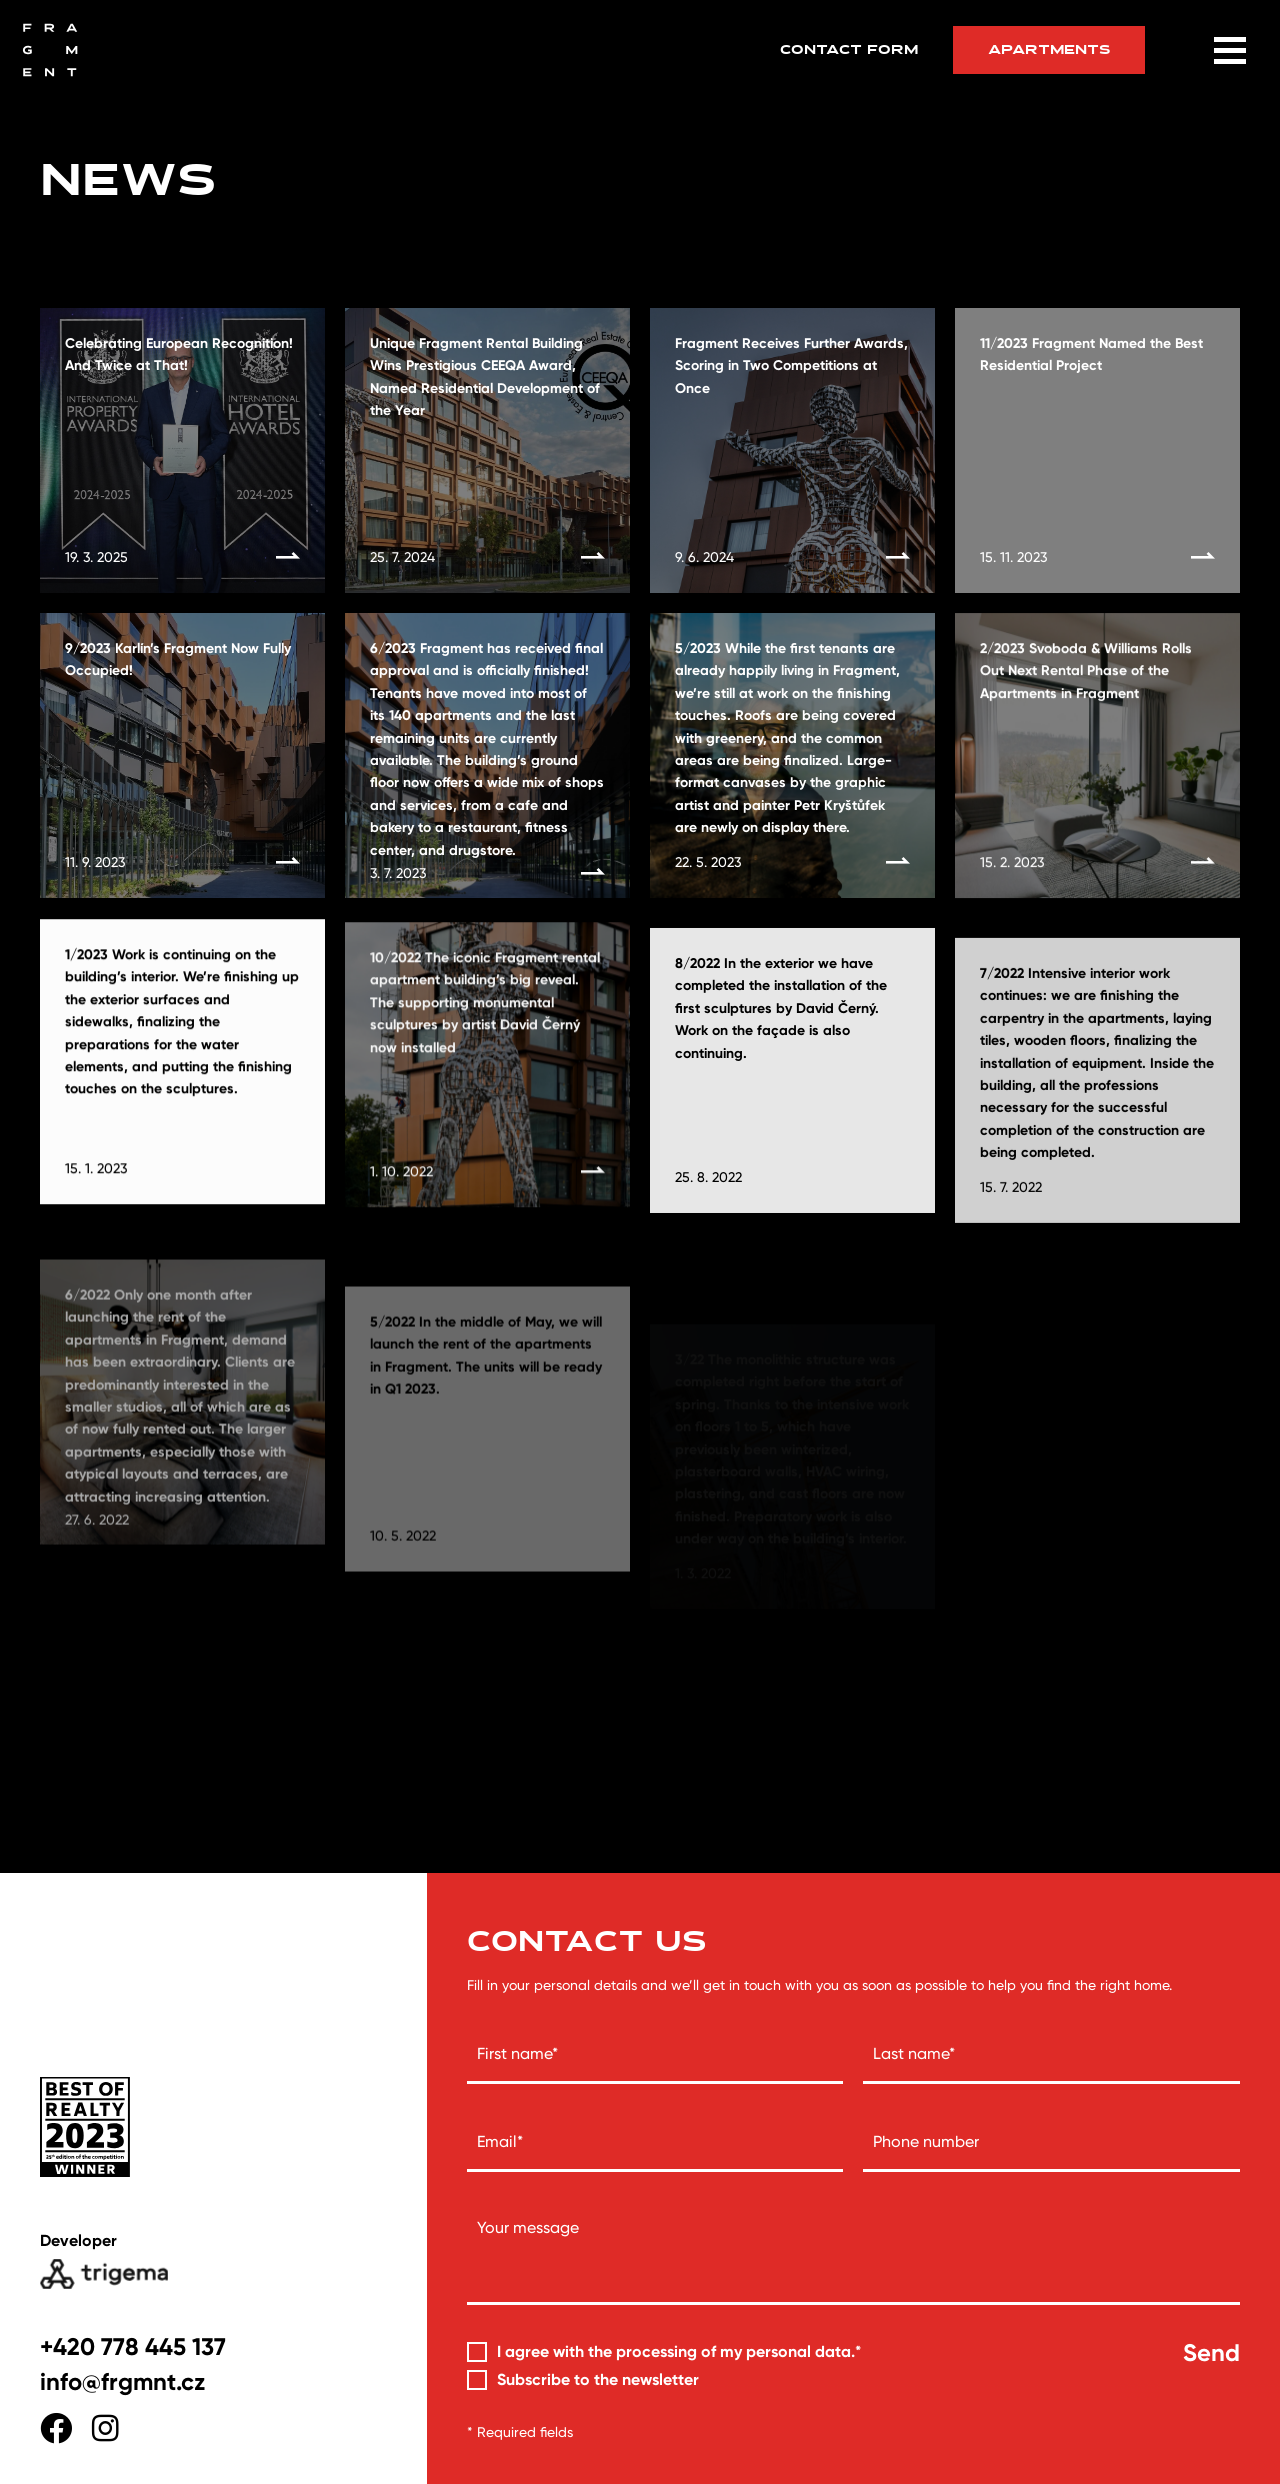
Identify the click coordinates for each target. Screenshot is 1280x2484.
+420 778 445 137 (133, 2346)
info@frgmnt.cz (122, 2381)
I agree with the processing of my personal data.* (679, 2351)
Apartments (1049, 49)
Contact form (849, 50)
